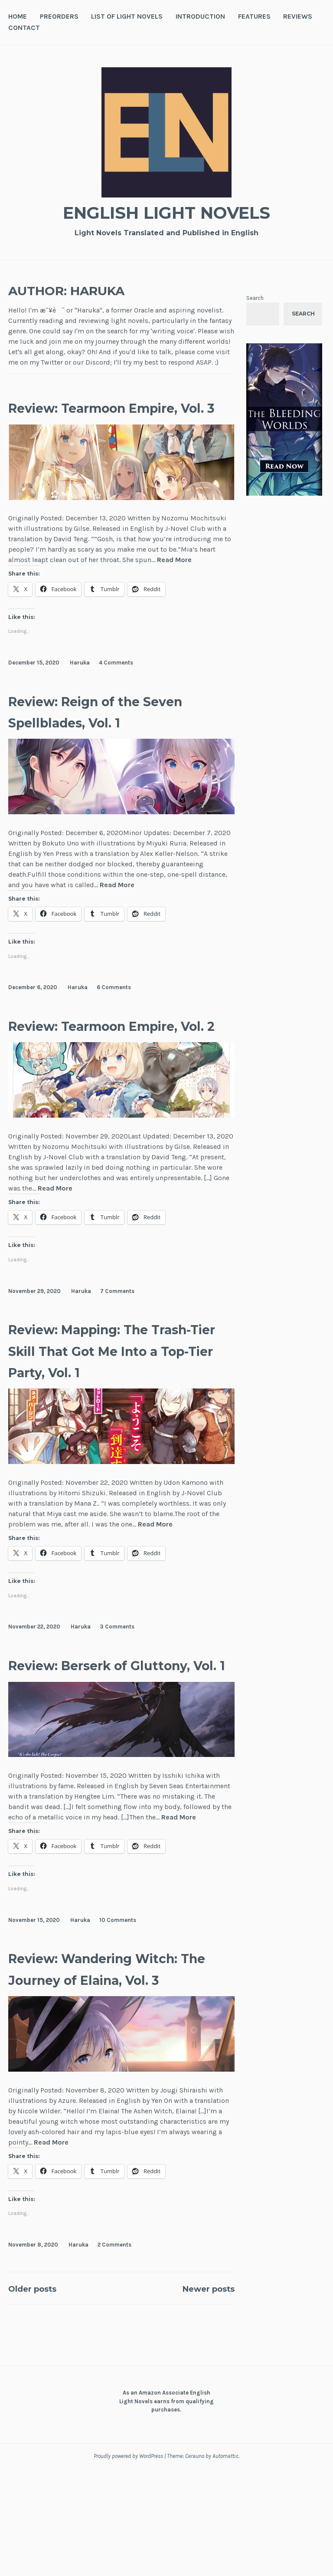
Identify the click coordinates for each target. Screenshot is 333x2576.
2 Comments (114, 2352)
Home (17, 16)
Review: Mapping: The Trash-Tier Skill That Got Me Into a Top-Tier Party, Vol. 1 (113, 1403)
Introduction (200, 16)
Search (255, 298)
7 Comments (117, 1333)
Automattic (225, 2563)
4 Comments (116, 684)
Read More (174, 581)
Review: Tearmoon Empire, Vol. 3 (87, 417)
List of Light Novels (127, 16)
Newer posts (199, 2395)
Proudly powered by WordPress (128, 2563)
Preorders (59, 16)
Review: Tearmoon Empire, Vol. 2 (87, 1057)
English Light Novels (166, 211)
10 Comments (117, 2005)
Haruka (80, 684)
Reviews (297, 16)
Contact (24, 27)
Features (254, 16)
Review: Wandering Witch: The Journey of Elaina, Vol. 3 (103, 2064)
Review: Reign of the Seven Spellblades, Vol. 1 (112, 732)
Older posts (40, 2395)
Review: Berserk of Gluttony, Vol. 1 (88, 1739)
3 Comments (117, 1691)
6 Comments (114, 1009)
